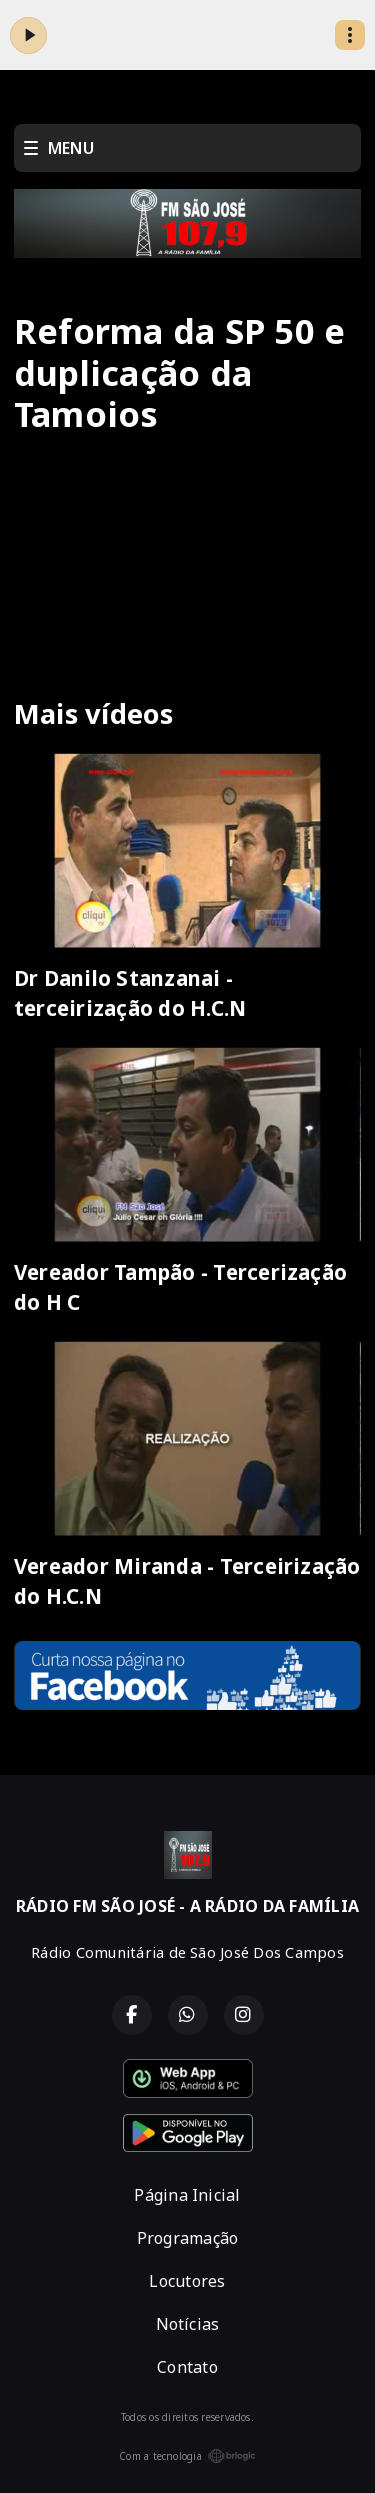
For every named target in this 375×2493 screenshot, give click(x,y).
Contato (187, 2367)
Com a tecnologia (187, 2456)
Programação (188, 2238)
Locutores (187, 2281)
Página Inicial (187, 2195)
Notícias (188, 2324)
